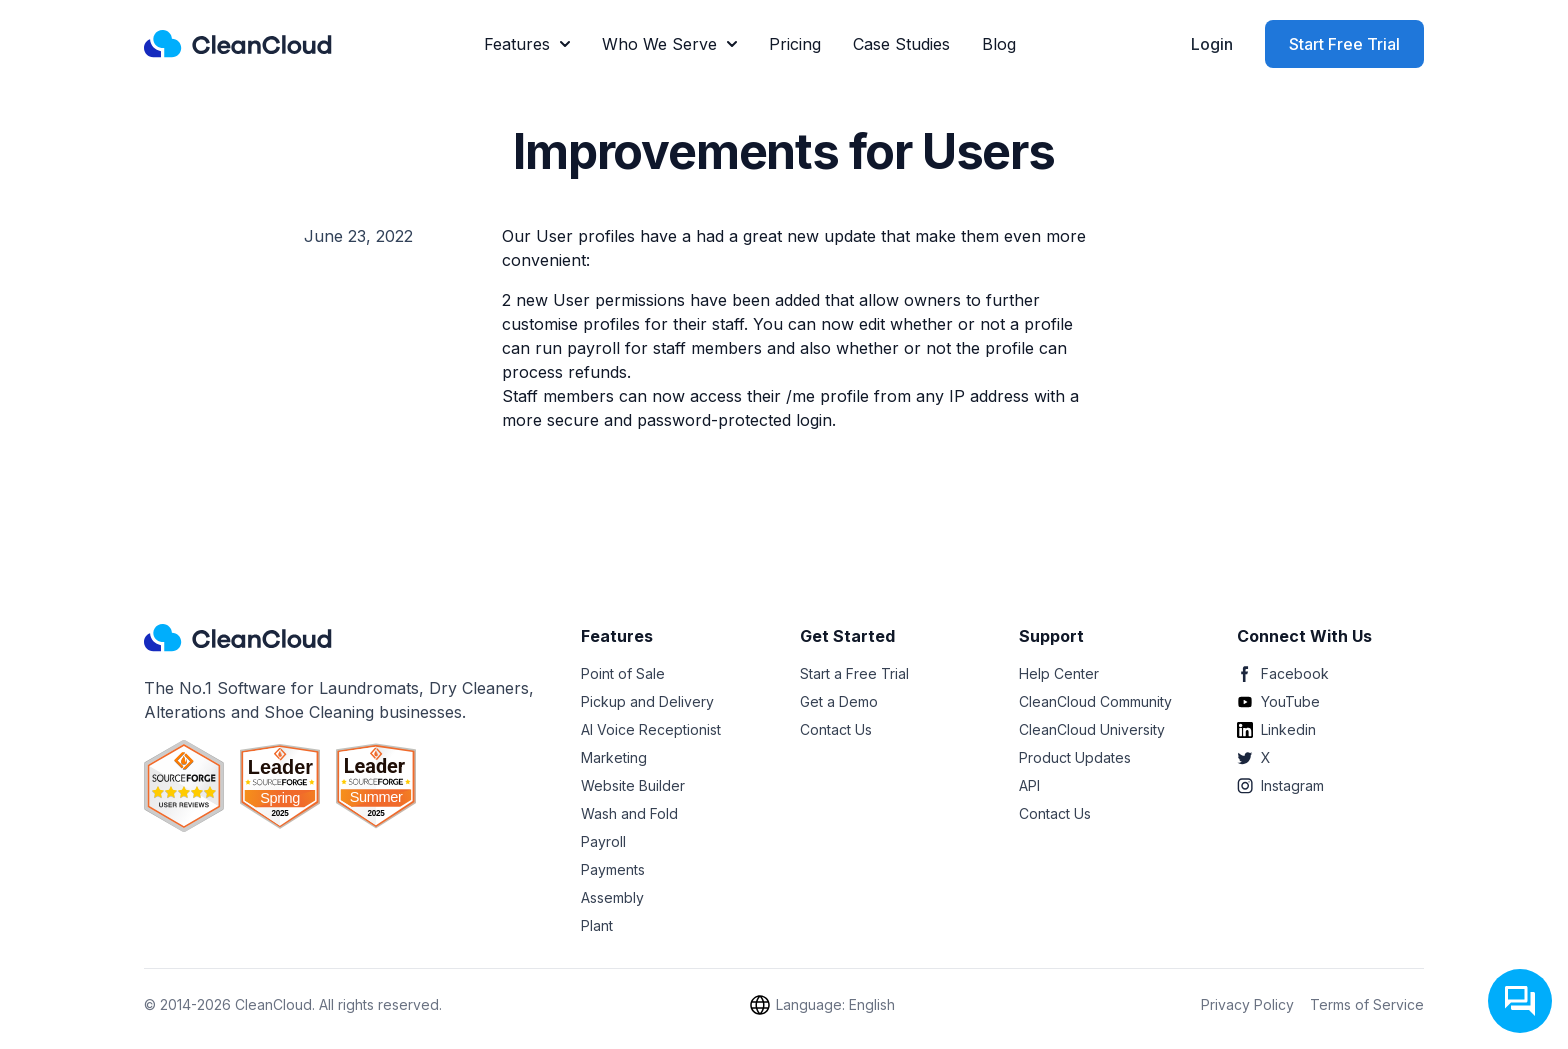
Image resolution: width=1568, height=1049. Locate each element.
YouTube (1278, 701)
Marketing (614, 757)
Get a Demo (839, 701)
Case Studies (901, 44)
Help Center (1059, 673)
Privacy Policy (1247, 1004)
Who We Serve (669, 44)
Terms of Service (1367, 1004)
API (1029, 785)
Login (1212, 44)
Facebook (1283, 673)
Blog (999, 44)
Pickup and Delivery (647, 701)
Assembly (612, 897)
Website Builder (633, 785)
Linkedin (1276, 729)
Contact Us (836, 729)
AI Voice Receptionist (651, 729)
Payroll (603, 841)
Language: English (821, 1005)
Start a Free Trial (854, 673)
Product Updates (1075, 757)
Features (527, 44)
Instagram (1280, 785)
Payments (613, 869)
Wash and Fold (629, 813)
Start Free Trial (1344, 44)
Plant (597, 925)
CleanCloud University (1092, 729)
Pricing (795, 44)
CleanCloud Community (1095, 701)
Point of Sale (623, 673)
